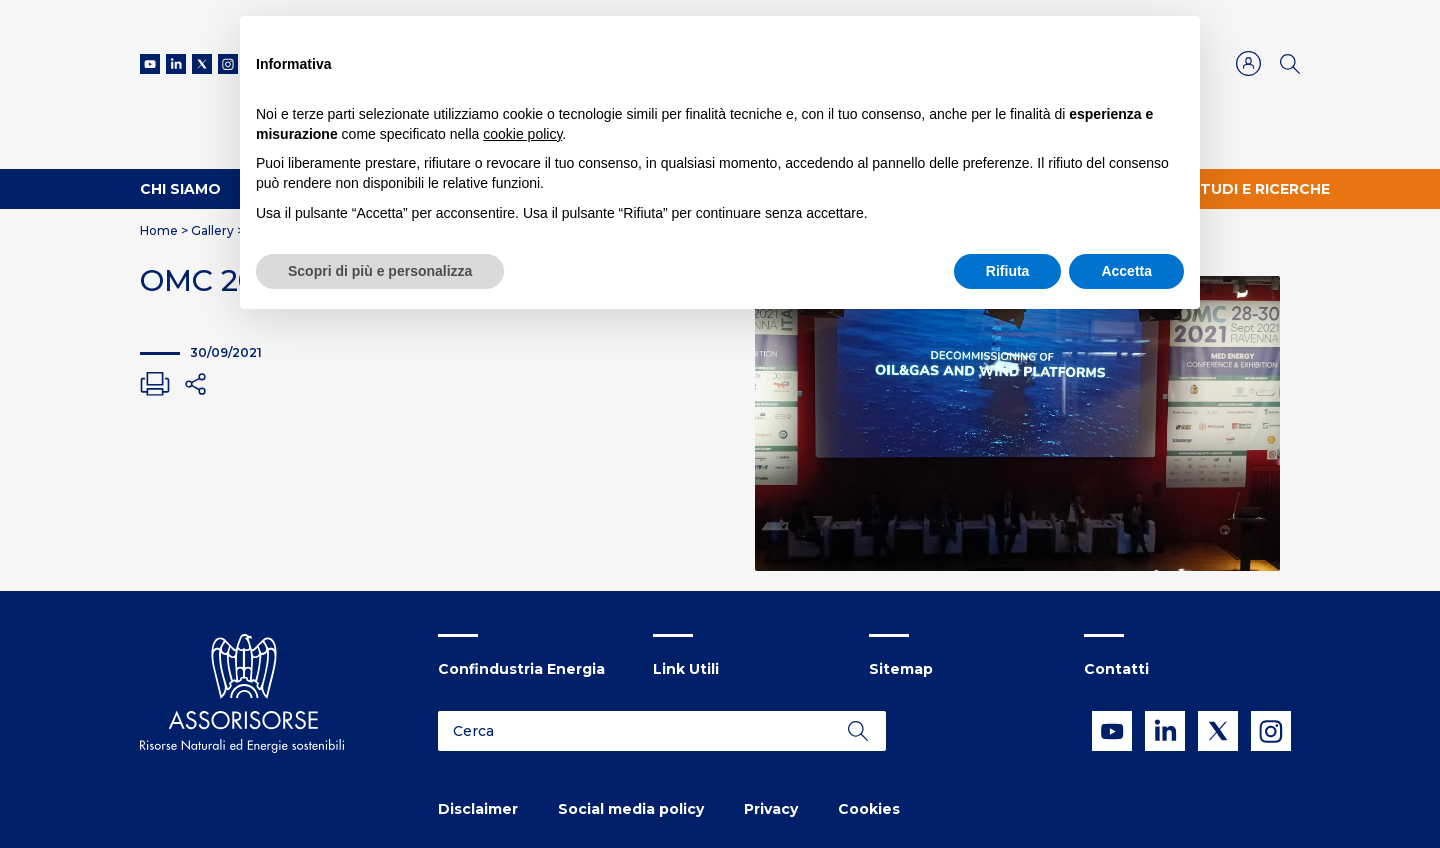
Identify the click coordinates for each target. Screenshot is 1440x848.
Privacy (771, 809)
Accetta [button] (1126, 271)
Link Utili (686, 669)
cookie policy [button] (522, 134)
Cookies (869, 809)
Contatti (1116, 669)
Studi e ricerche (1260, 189)
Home (159, 230)
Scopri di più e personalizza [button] (380, 271)
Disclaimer (478, 809)
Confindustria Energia (521, 669)
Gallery (212, 230)
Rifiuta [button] (1008, 271)
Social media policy (631, 809)
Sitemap (901, 669)
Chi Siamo (180, 189)
